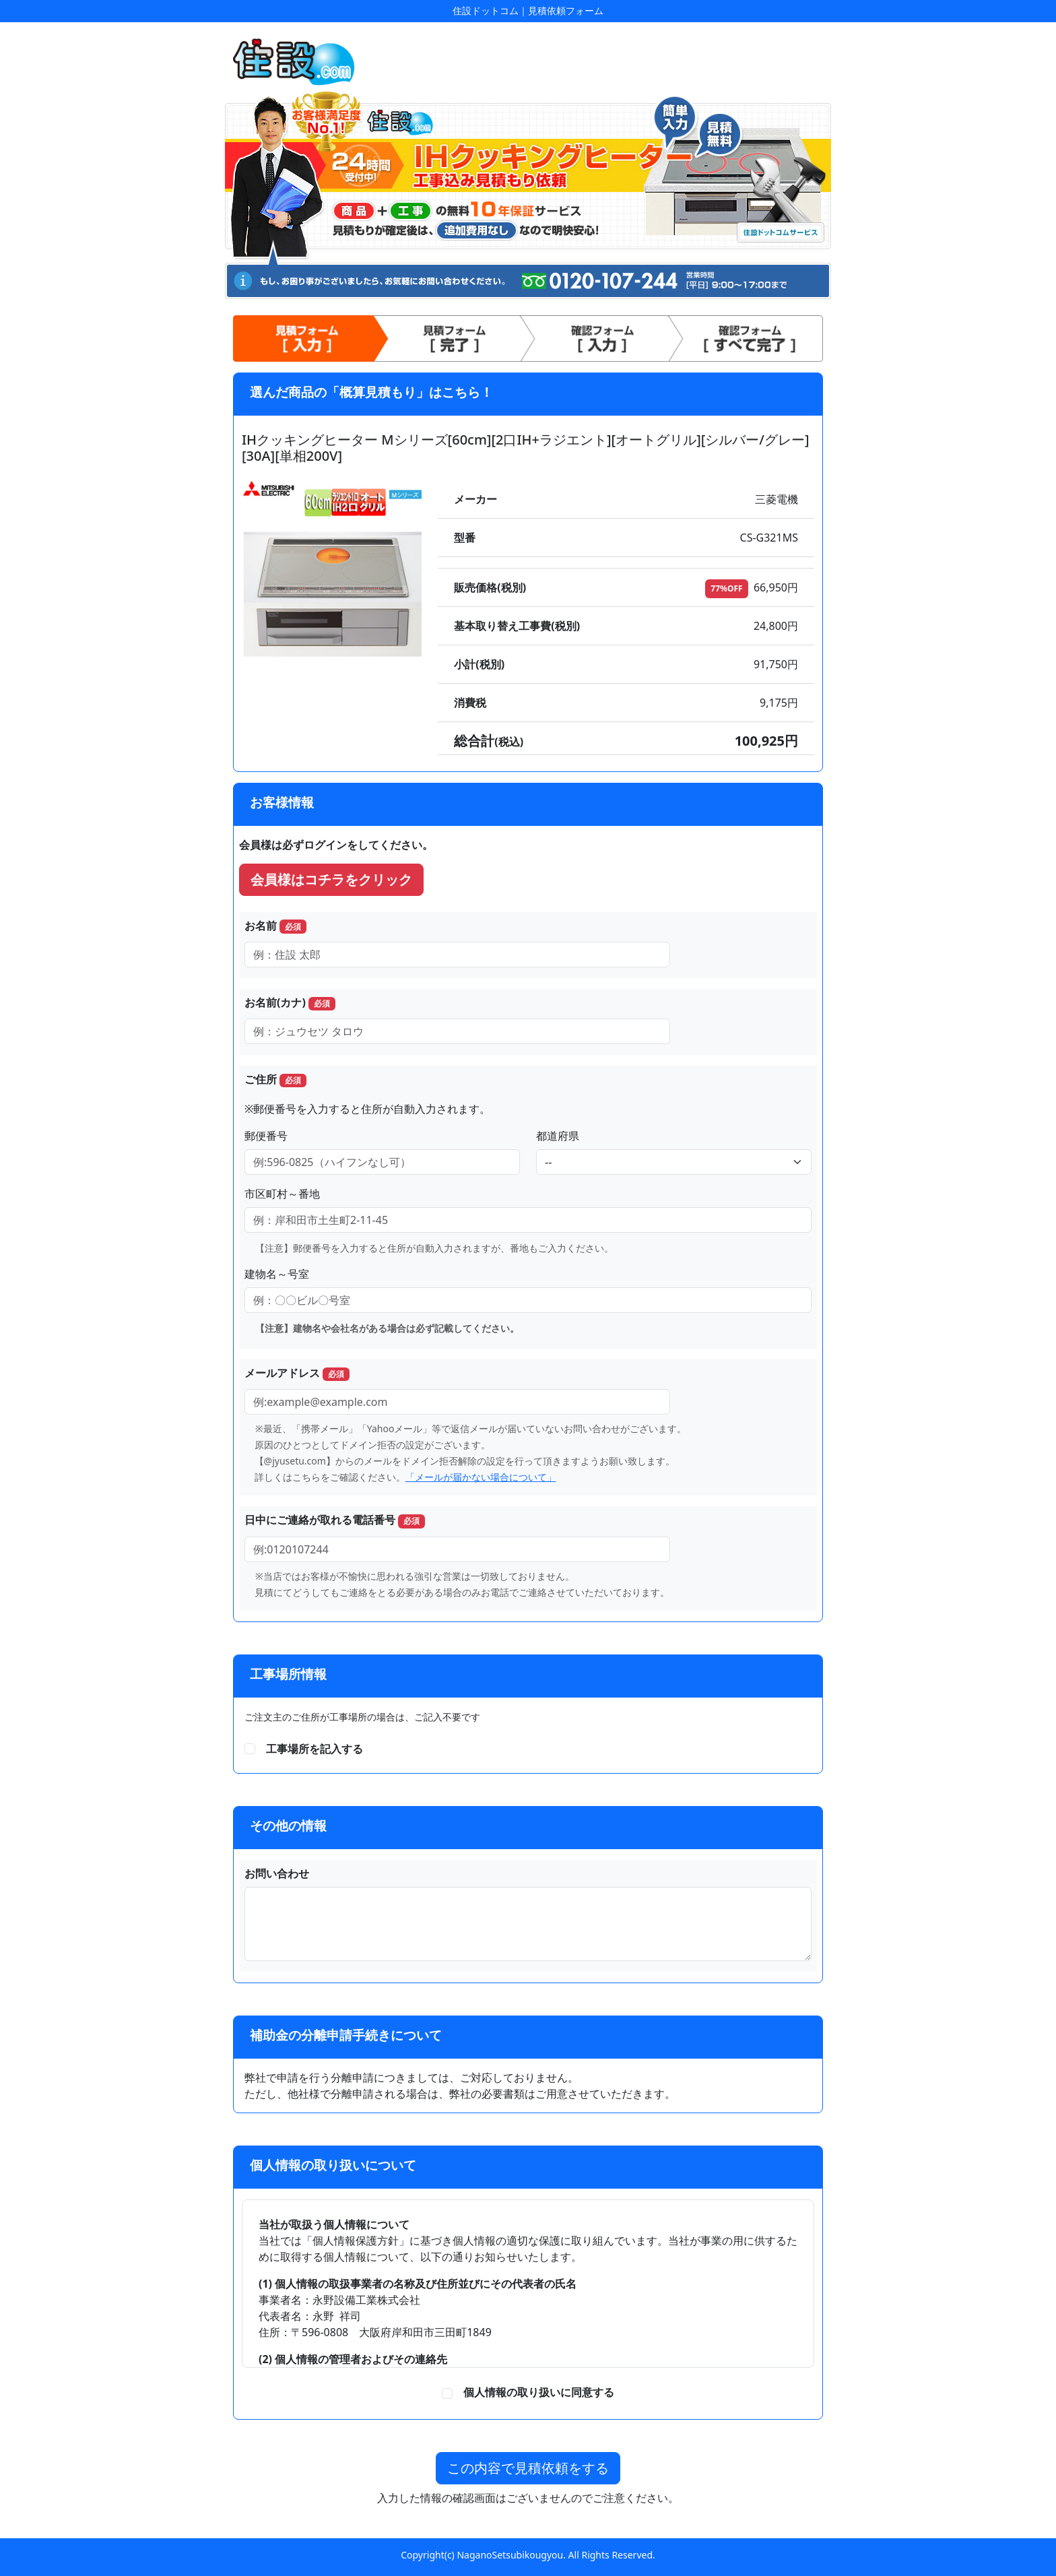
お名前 (275, 926)
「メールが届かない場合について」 (480, 1477)
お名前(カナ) (289, 1002)
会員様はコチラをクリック (331, 879)
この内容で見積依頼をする (528, 2468)
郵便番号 (266, 1135)
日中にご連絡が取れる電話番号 (334, 1520)
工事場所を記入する (314, 1748)
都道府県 (557, 1135)
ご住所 (275, 1079)
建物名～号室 (276, 1273)
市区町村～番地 (282, 1193)
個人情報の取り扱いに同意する (533, 2392)
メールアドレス (297, 1373)
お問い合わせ (276, 1873)
